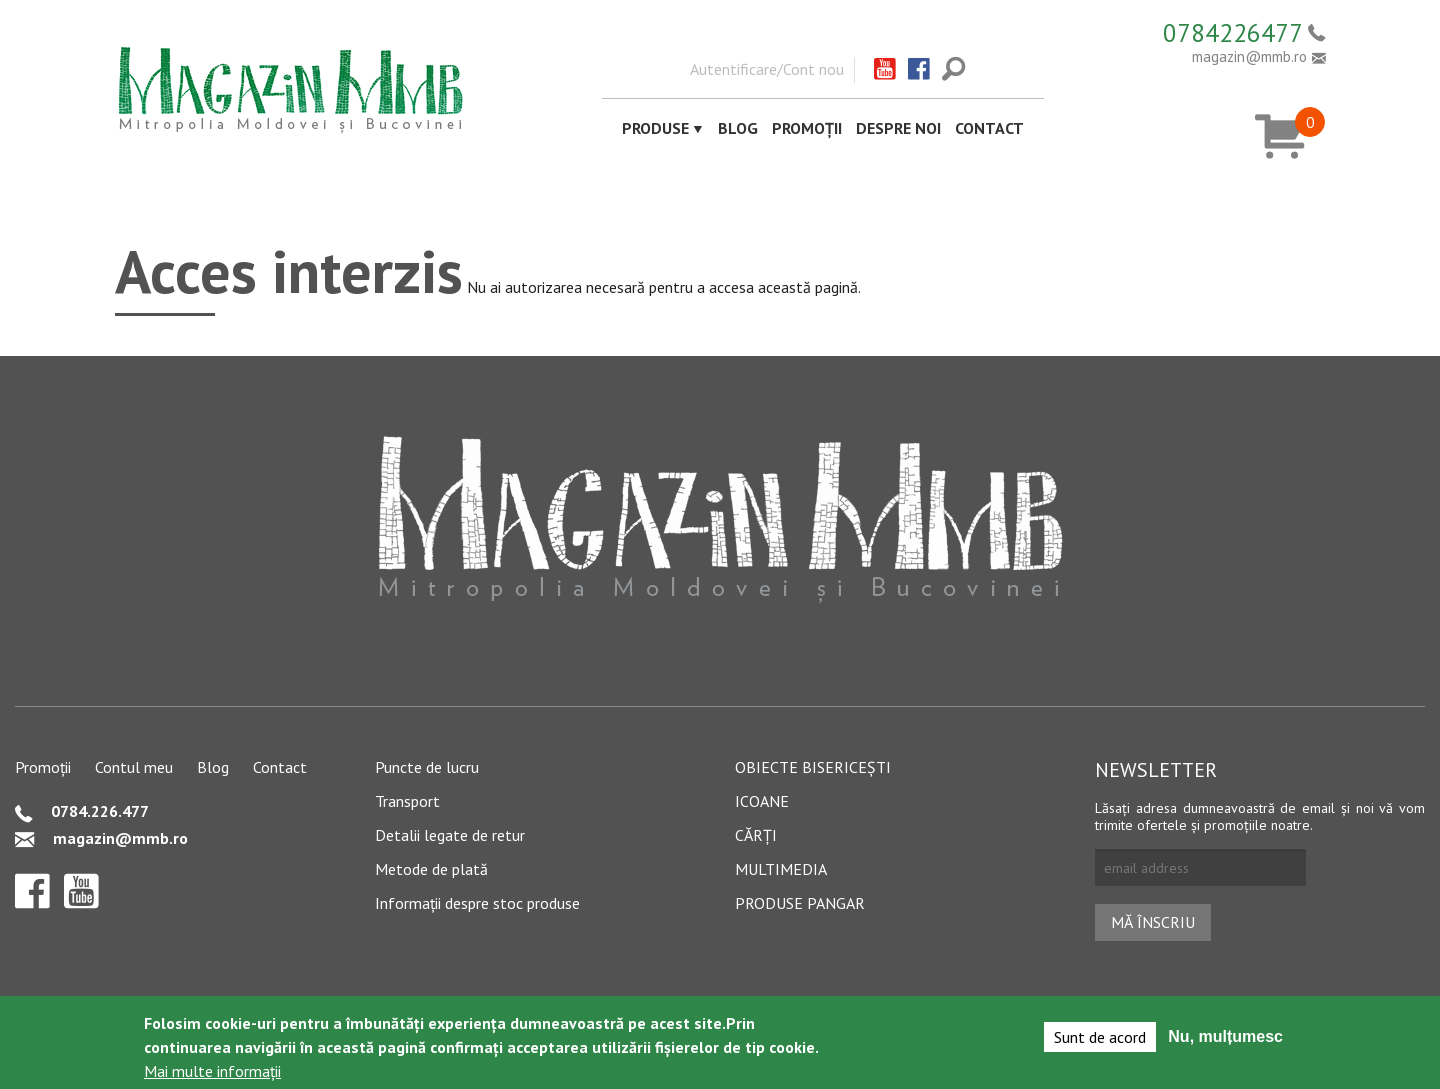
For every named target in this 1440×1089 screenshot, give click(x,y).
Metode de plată (431, 869)
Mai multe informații (212, 1072)
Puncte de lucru (427, 767)
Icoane (762, 801)
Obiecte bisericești (813, 767)
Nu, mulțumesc (1225, 1037)
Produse (655, 128)
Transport (407, 801)
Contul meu (134, 767)
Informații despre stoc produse (477, 903)
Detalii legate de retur (450, 835)
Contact (989, 128)
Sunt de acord (1100, 1038)
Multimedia (781, 869)
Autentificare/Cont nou (767, 69)
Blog (738, 128)
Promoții (807, 128)
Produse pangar (800, 903)
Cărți (756, 835)
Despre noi (898, 128)
